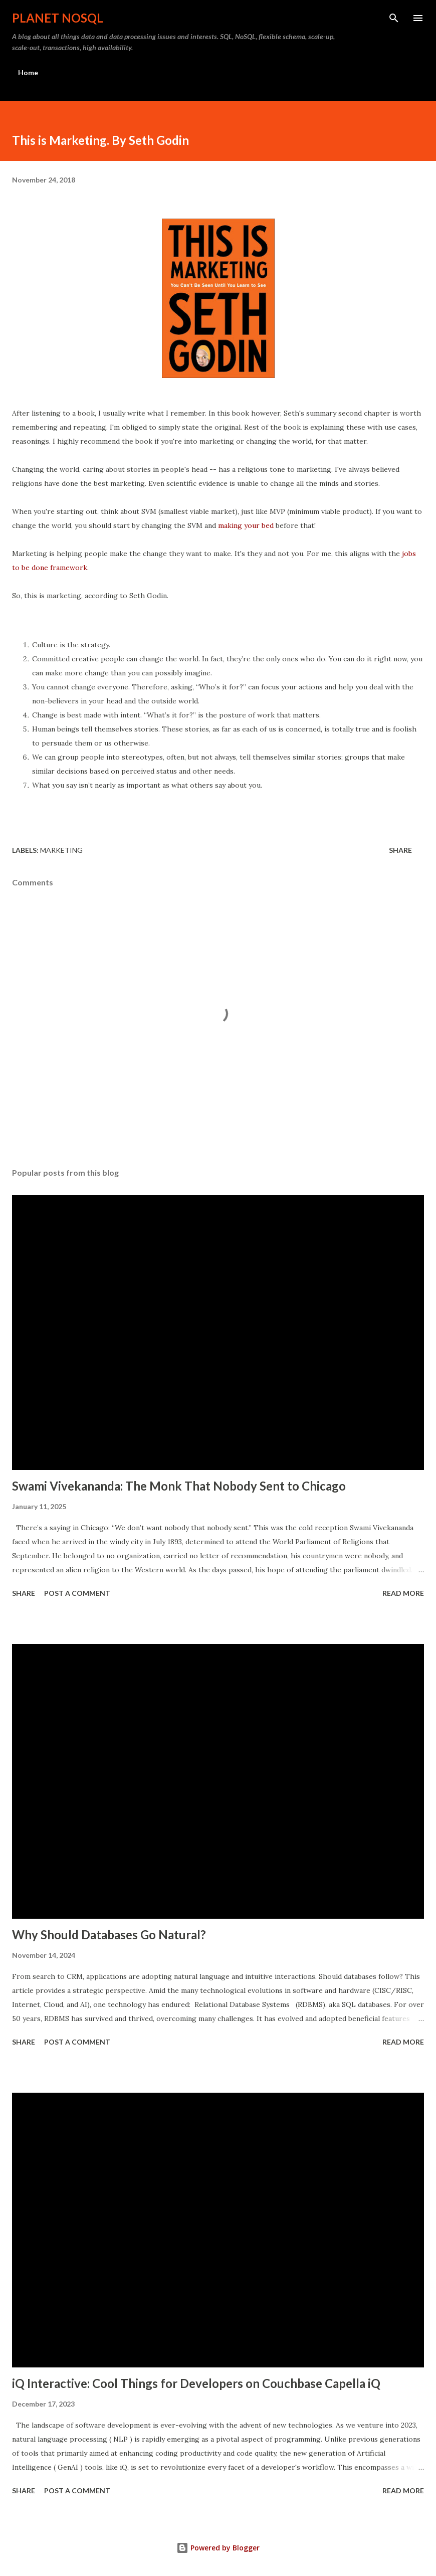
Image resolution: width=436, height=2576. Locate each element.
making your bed (246, 525)
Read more (403, 1593)
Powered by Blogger (218, 2547)
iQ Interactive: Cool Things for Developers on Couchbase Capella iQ (196, 2383)
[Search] (394, 18)
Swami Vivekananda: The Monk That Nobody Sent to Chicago (179, 1486)
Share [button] (400, 850)
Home (28, 72)
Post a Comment (77, 1593)
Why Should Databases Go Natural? (109, 1934)
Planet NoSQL (57, 18)
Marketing (61, 850)
